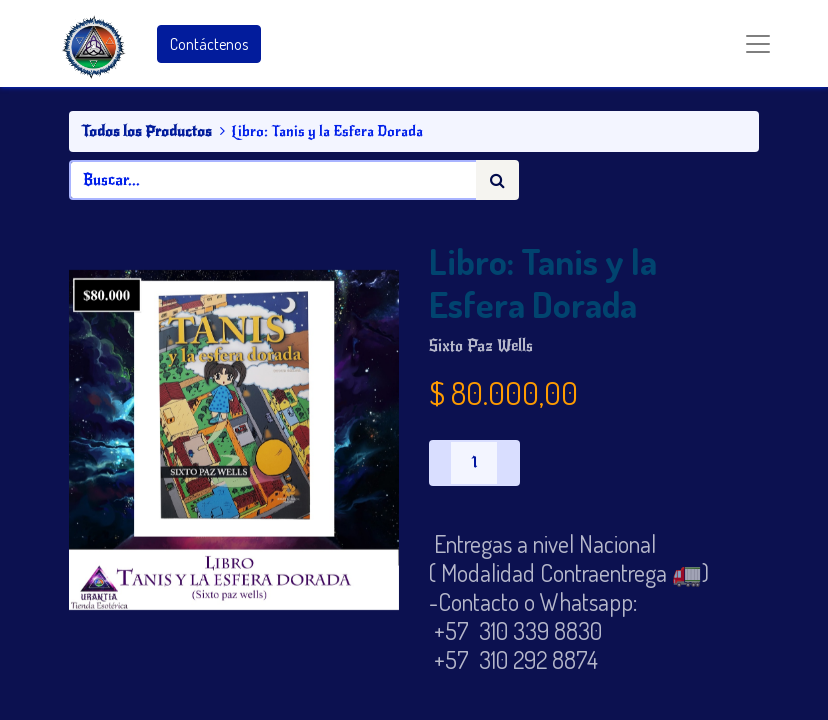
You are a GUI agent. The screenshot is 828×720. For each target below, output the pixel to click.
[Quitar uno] (440, 463)
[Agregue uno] (508, 463)
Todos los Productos (146, 131)
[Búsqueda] (497, 180)
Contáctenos (209, 44)
